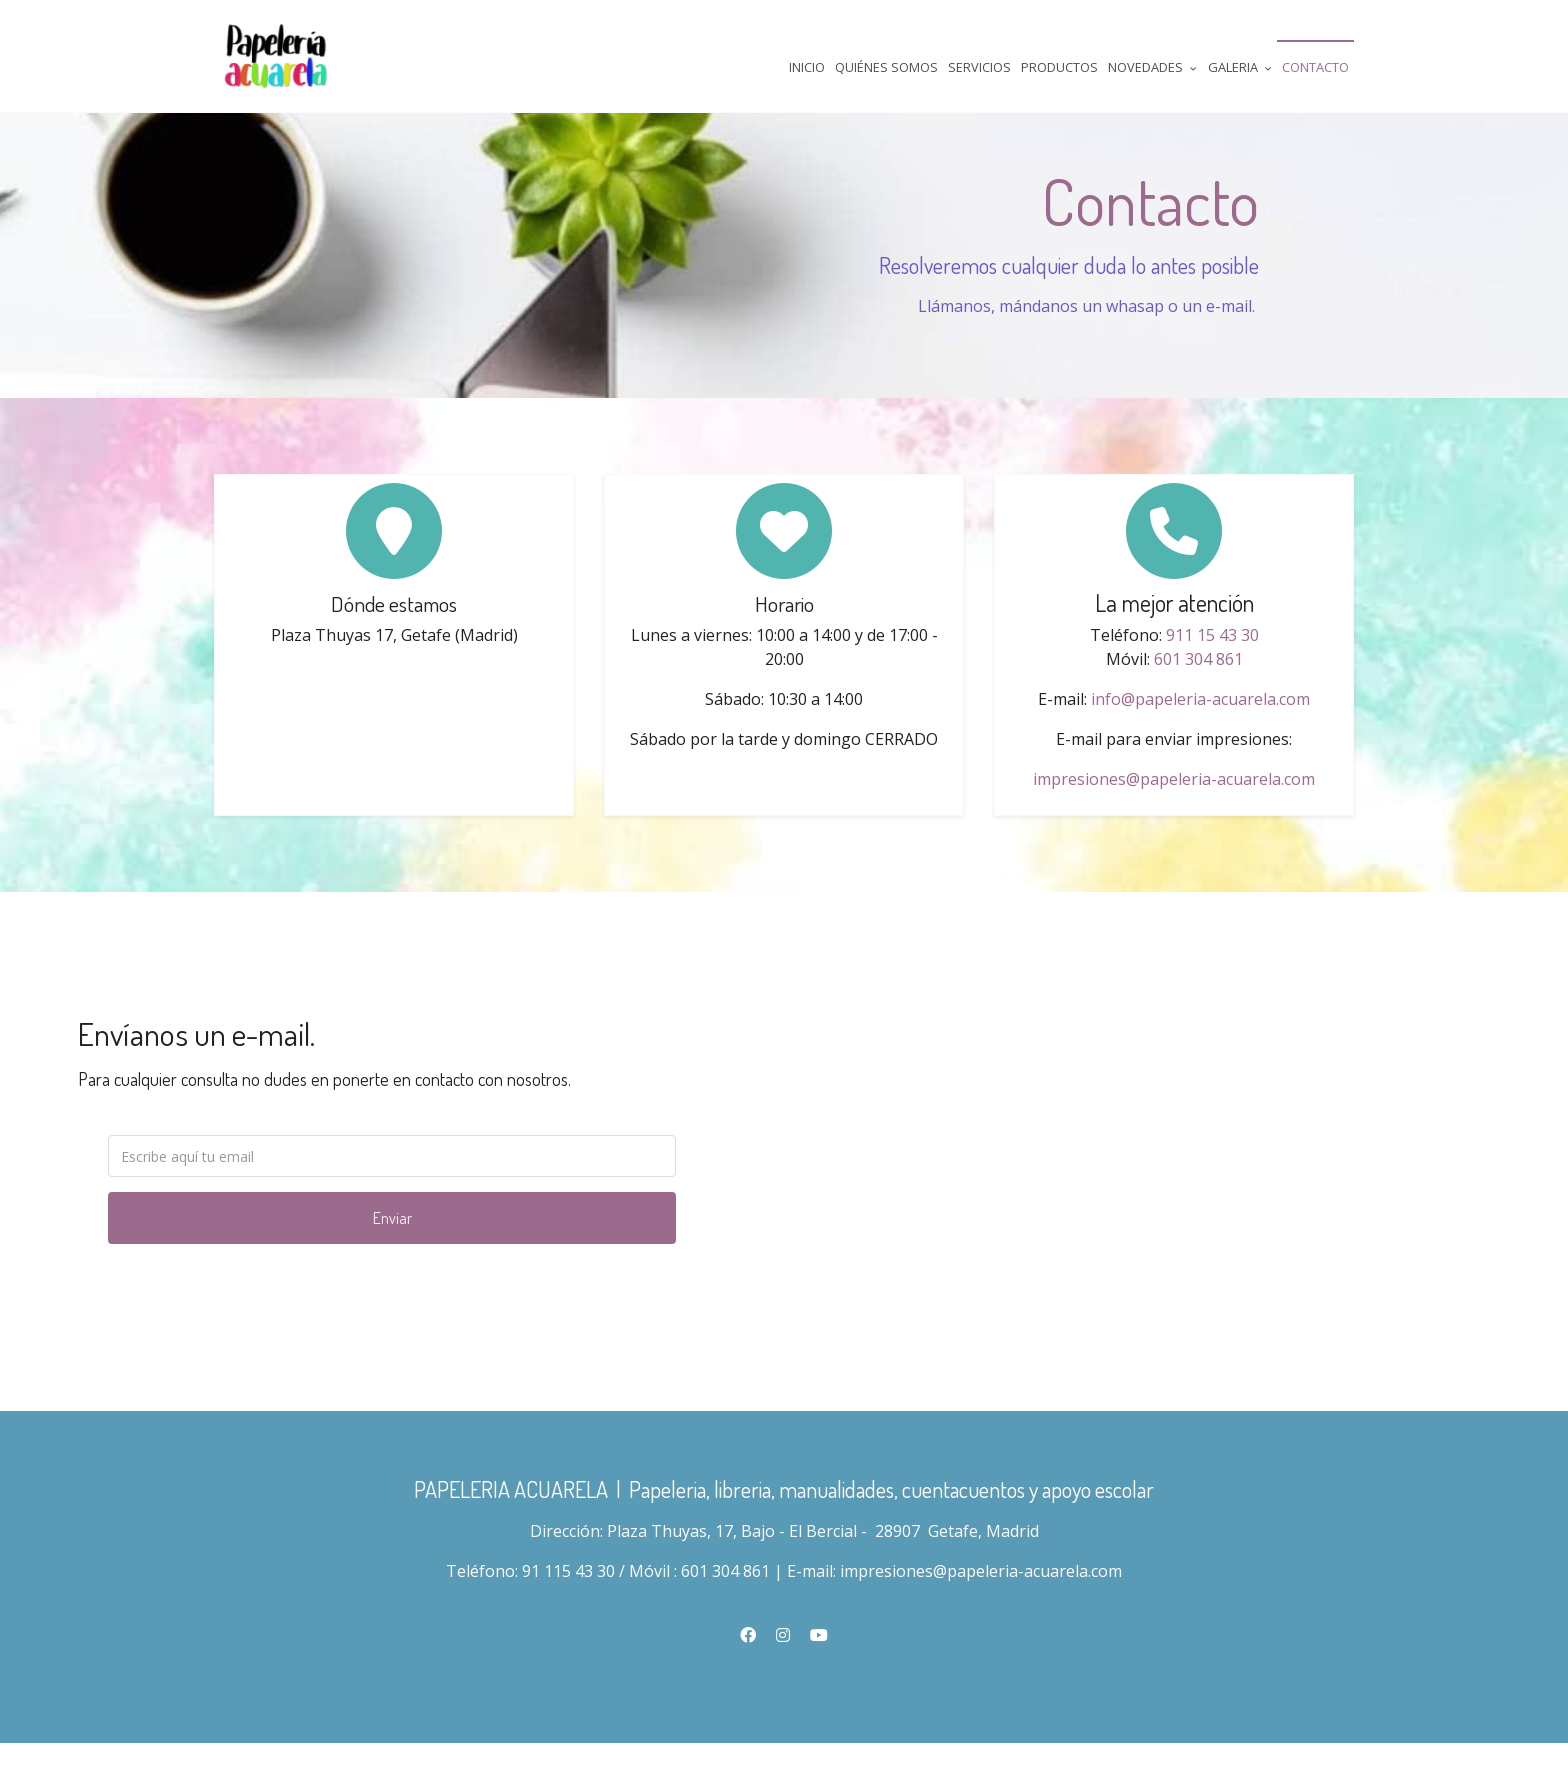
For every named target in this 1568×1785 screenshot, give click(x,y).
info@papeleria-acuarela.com (1200, 728)
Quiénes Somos (886, 67)
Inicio (807, 67)
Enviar (392, 1254)
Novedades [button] (1152, 67)
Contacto (1315, 67)
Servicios (979, 67)
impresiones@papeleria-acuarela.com (1174, 808)
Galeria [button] (1240, 67)
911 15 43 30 (1212, 664)
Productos (1059, 67)
